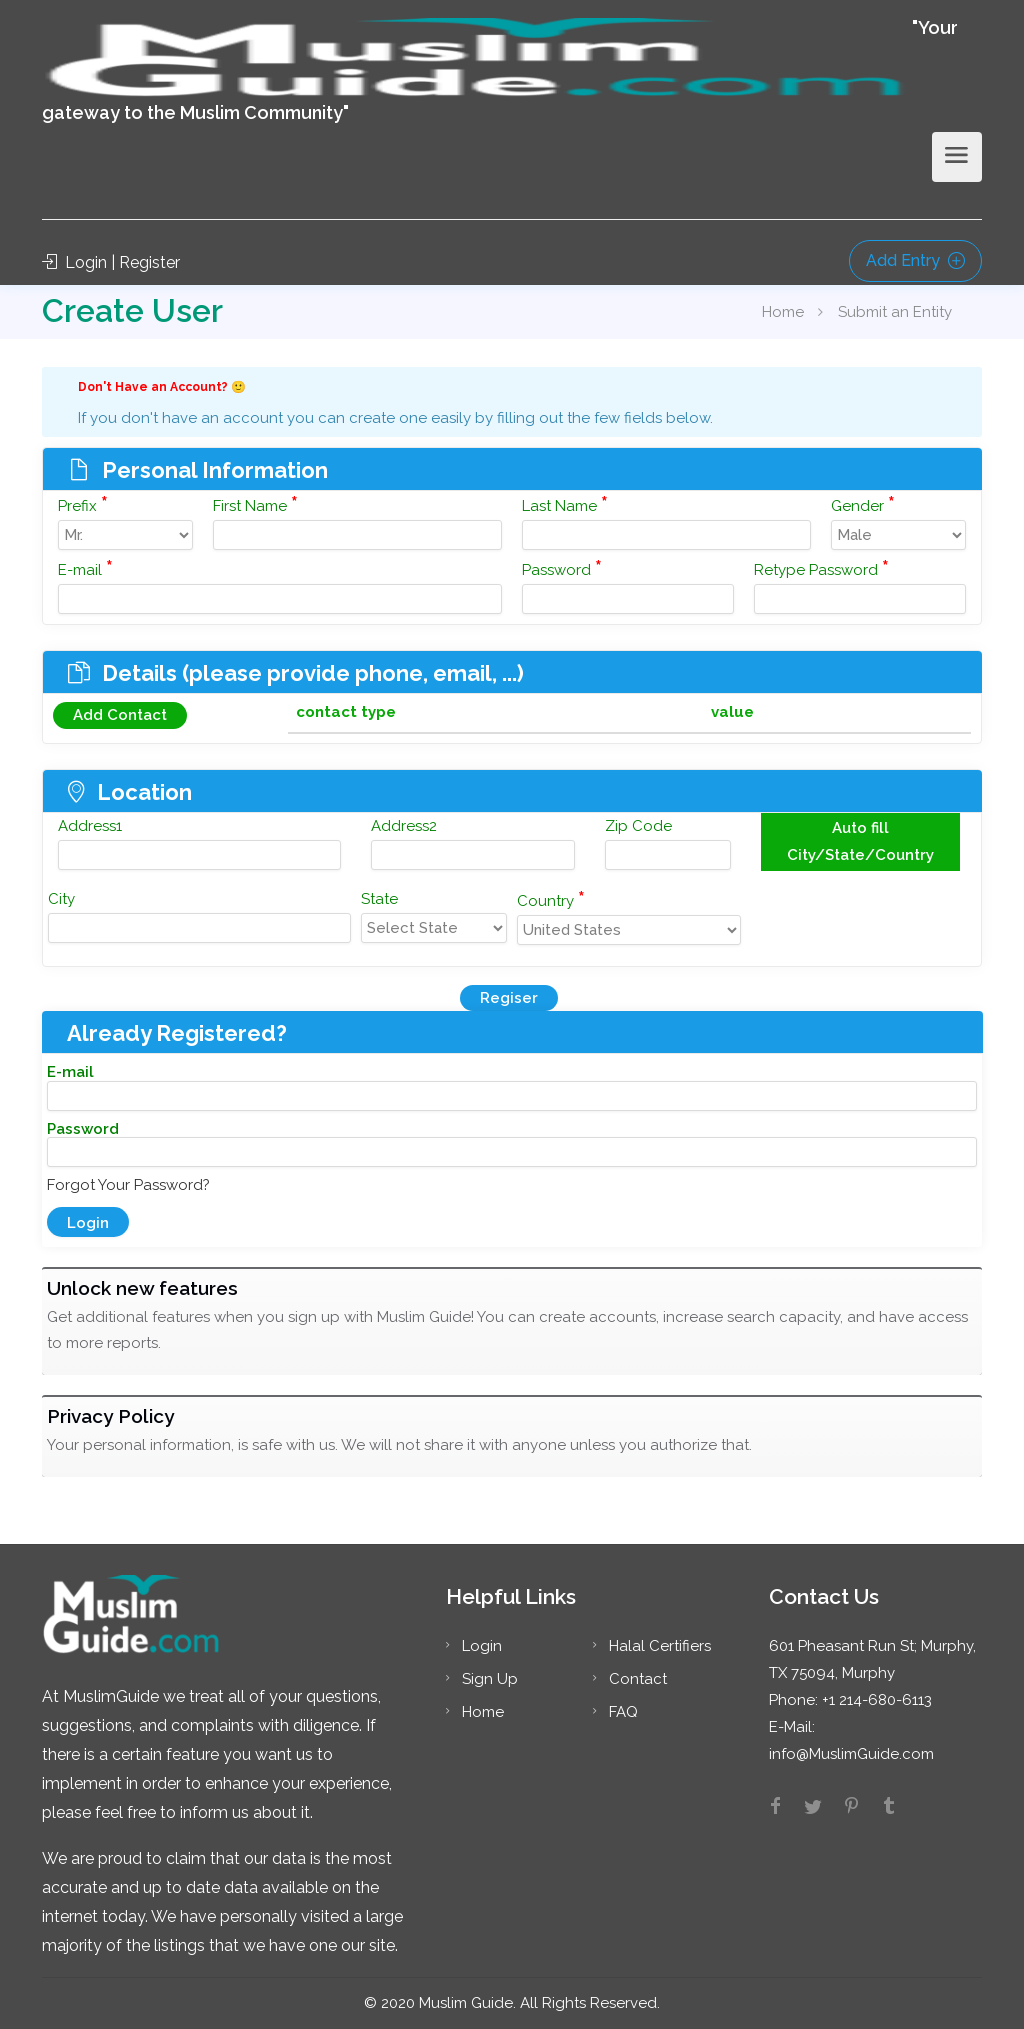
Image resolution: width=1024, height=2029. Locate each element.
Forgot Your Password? (128, 1185)
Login (482, 1646)
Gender (863, 504)
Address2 (404, 826)
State (379, 899)
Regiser (509, 998)
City (61, 899)
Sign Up (490, 1679)
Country (551, 899)
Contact (638, 1679)
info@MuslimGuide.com (851, 1754)
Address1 (90, 826)
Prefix (83, 504)
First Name (255, 504)
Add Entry (915, 260)
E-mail (85, 568)
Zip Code (638, 826)
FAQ (623, 1712)
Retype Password (821, 568)
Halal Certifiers (660, 1646)
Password (562, 568)
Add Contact (120, 715)
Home (783, 312)
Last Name (565, 504)
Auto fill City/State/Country (860, 841)
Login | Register (111, 262)
